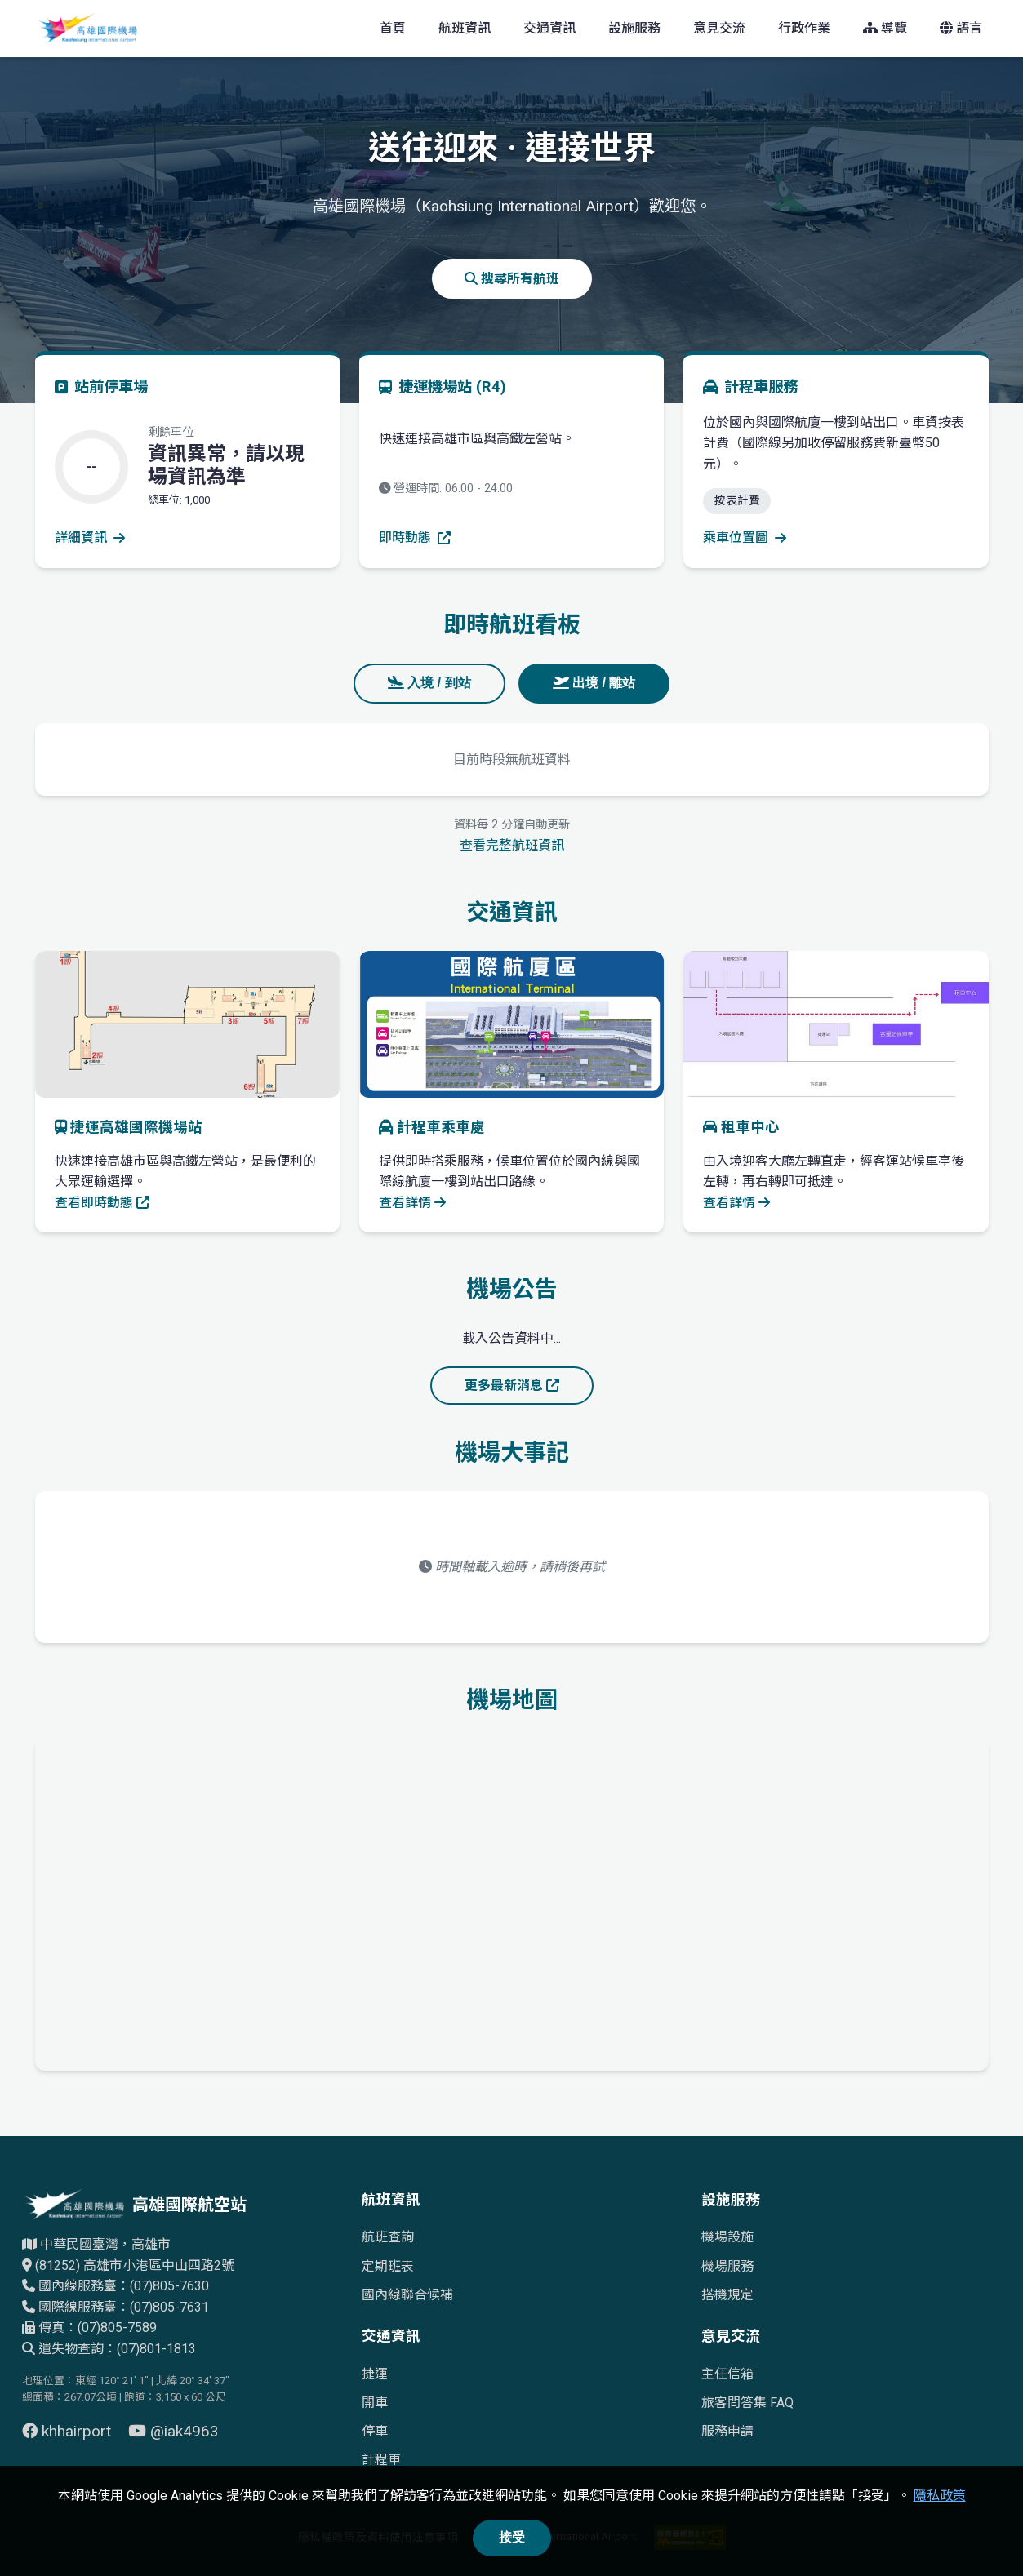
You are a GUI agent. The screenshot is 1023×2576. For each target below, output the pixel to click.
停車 (375, 2431)
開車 (375, 2402)
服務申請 (727, 2431)
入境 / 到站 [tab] (429, 683)
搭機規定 (727, 2295)
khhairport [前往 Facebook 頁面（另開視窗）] (68, 2431)
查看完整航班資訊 (512, 845)
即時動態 (415, 537)
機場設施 (727, 2237)
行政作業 (804, 28)
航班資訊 (464, 28)
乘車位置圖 (744, 537)
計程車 (381, 2459)
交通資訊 (549, 28)
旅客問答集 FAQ (747, 2402)
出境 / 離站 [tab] (594, 683)
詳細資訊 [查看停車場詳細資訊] (90, 537)
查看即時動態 (102, 1202)
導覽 (885, 28)
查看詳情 (412, 1202)
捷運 (375, 2374)
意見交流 (719, 28)
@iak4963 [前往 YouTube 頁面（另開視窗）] (173, 2431)
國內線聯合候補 (407, 2295)
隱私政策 (940, 2495)
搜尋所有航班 (512, 278)
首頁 (393, 28)
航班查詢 (388, 2237)
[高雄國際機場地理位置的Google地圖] (512, 1901)
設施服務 (634, 28)
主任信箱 (727, 2374)
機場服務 (727, 2266)
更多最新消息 (512, 1385)
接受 (512, 2537)
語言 (961, 28)
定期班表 (388, 2266)
